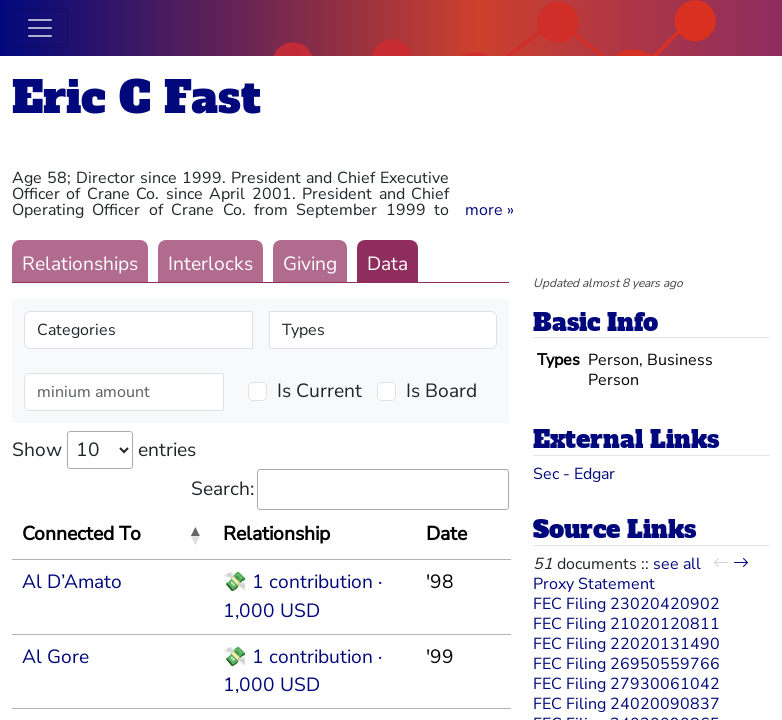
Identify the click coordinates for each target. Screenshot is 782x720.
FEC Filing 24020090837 (626, 704)
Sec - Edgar (574, 474)
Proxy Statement (594, 584)
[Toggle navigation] (40, 28)
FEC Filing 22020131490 (626, 644)
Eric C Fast (136, 97)
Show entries (104, 450)
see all (677, 564)
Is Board (441, 391)
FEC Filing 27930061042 (626, 684)
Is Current (319, 391)
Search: (350, 489)
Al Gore (55, 657)
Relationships (80, 264)
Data (387, 264)
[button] (489, 210)
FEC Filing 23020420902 (626, 604)
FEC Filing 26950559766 (626, 664)
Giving (310, 264)
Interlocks (210, 264)
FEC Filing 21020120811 (626, 624)
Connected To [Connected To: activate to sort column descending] (81, 534)
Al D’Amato (72, 582)
